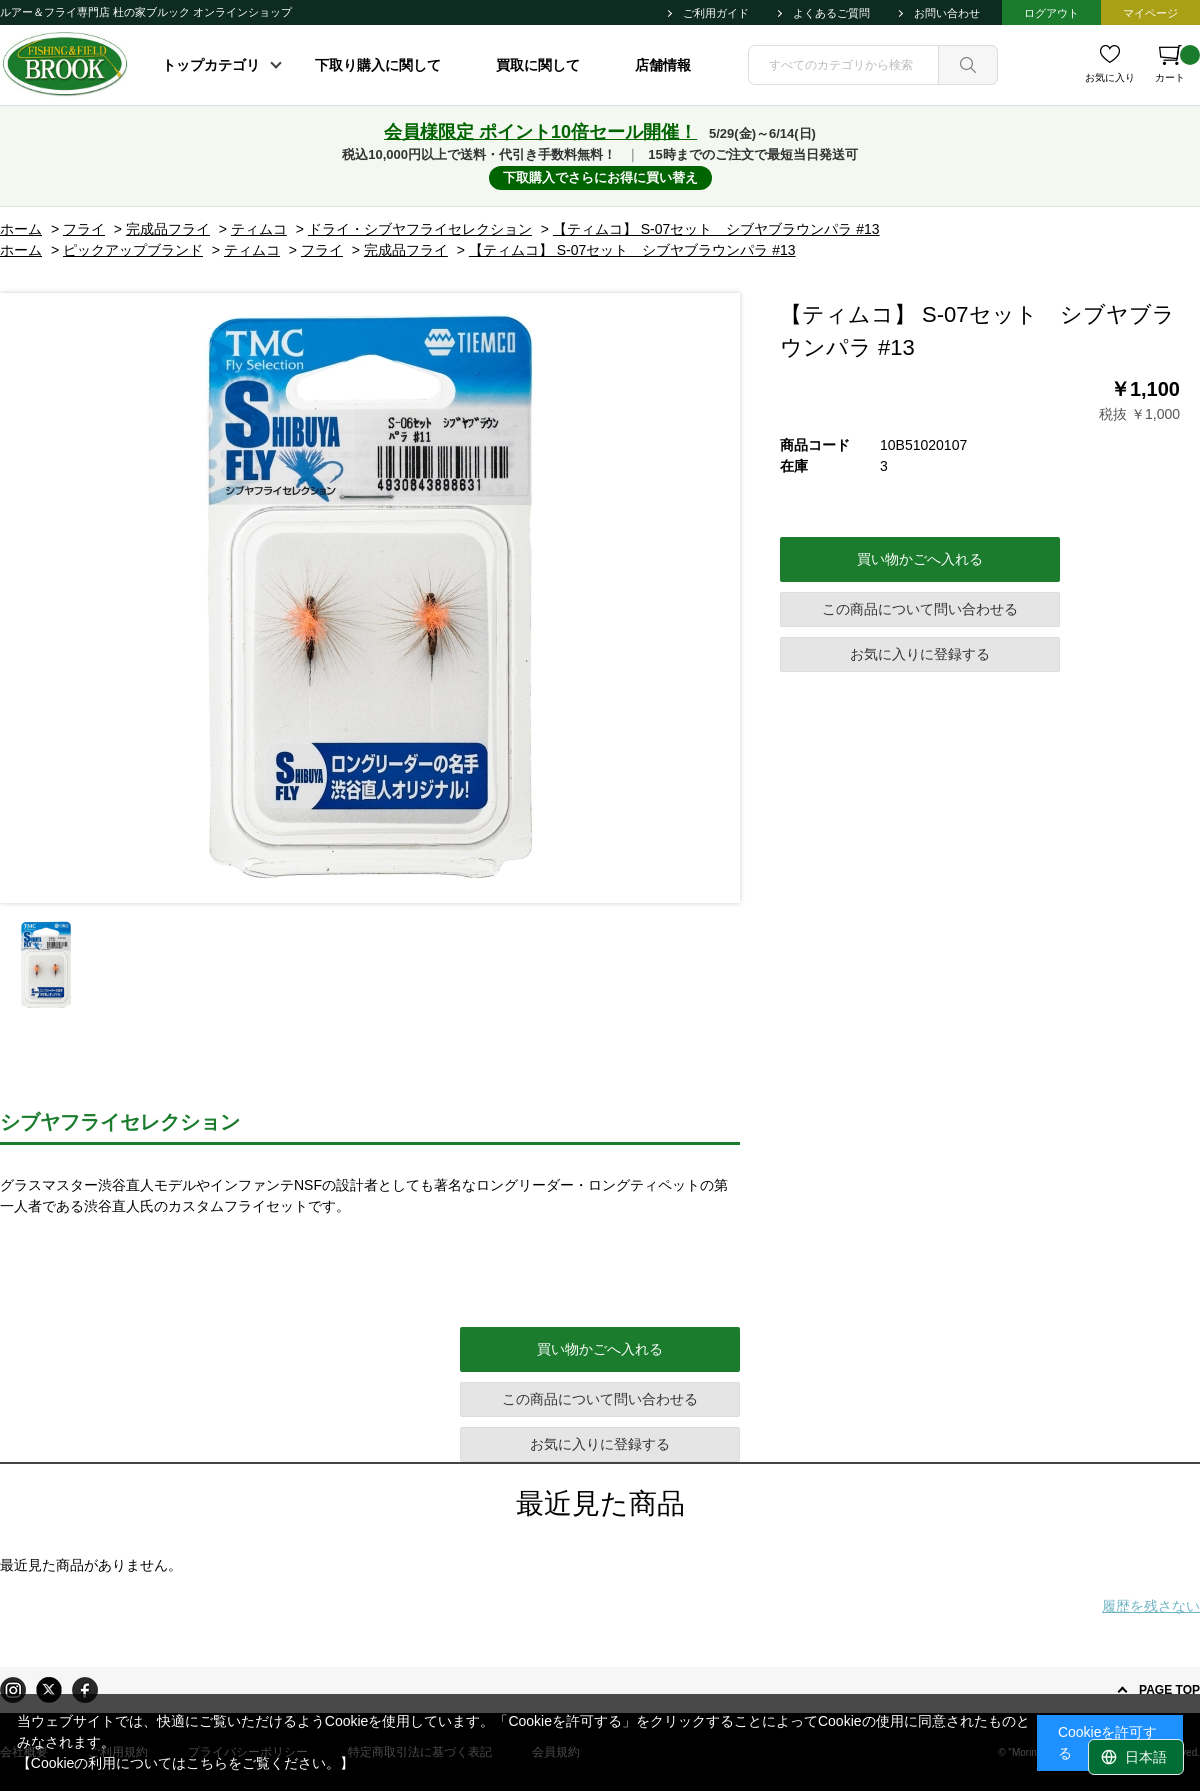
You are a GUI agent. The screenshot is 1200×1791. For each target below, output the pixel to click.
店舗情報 (663, 65)
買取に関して (538, 65)
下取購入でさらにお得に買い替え (600, 177)
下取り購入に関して (378, 65)
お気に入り (1110, 77)
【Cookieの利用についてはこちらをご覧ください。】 (186, 1763)
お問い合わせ (947, 13)
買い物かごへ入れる (920, 559)
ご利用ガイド (716, 13)
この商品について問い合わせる (920, 609)
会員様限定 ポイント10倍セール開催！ (540, 132)
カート (1177, 64)
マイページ (1150, 13)
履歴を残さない (1151, 1606)
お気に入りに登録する (920, 654)
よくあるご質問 (831, 13)
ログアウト (1051, 13)
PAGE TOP (1169, 1690)
